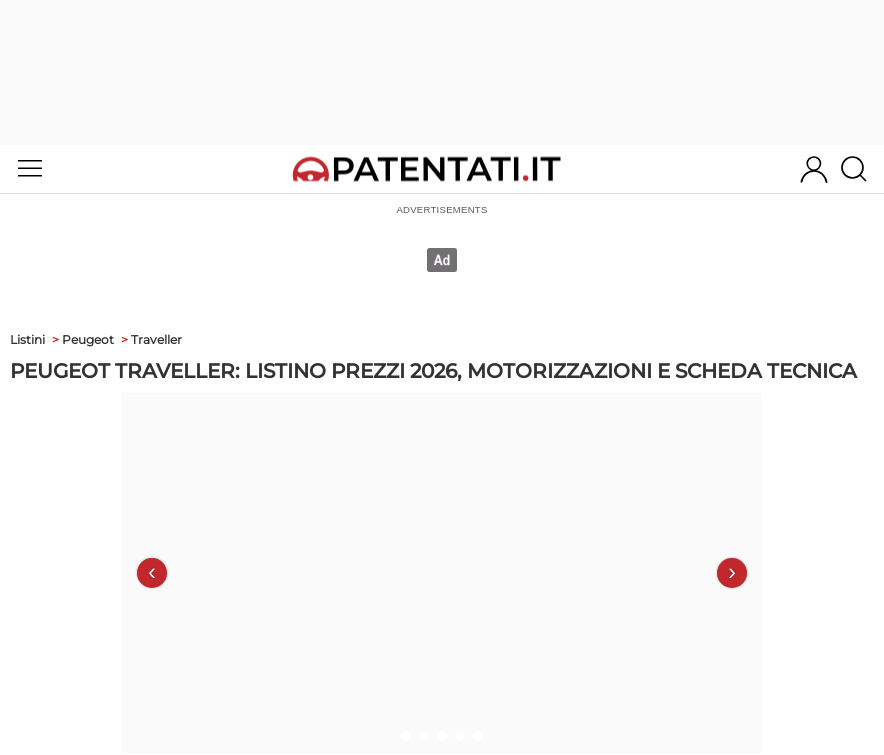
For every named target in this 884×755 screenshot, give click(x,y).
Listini (27, 339)
